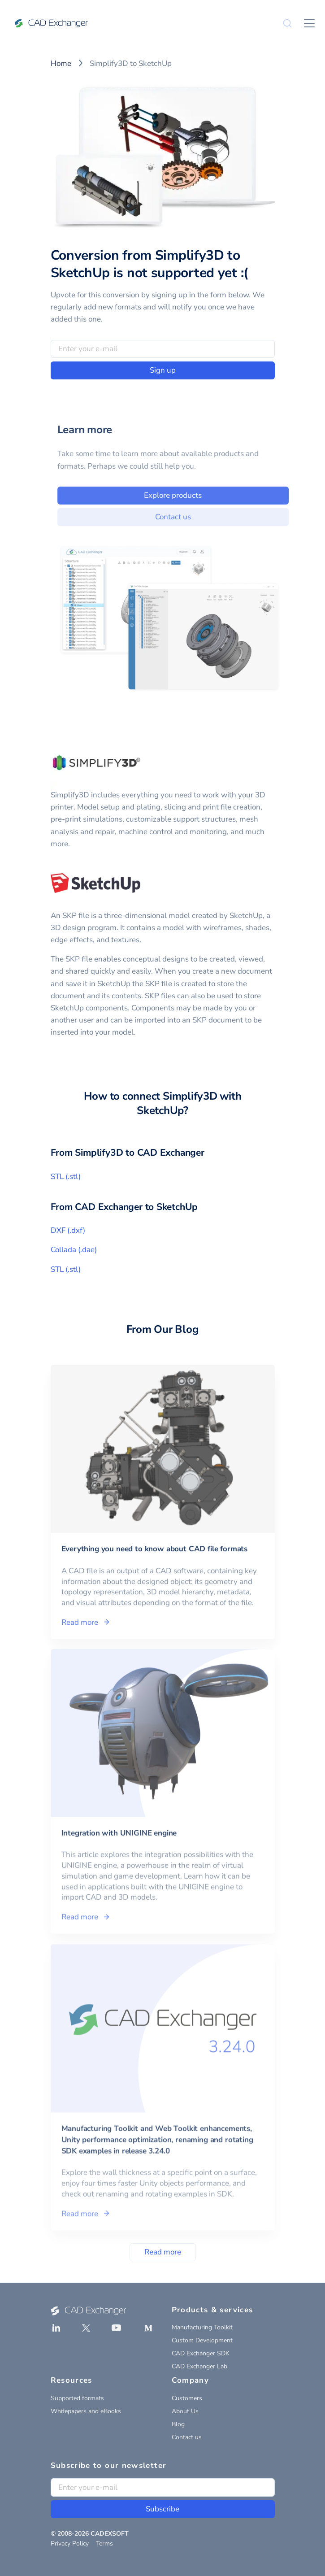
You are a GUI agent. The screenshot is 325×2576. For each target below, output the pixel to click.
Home (61, 63)
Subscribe (162, 2509)
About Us (185, 2411)
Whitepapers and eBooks (86, 2411)
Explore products (186, 495)
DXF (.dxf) (68, 1230)
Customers (187, 2398)
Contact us (186, 517)
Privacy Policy (70, 2543)
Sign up (163, 370)
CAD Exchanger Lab (199, 2366)
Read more (162, 2252)
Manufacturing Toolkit (202, 2327)
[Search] (287, 23)
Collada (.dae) (74, 1249)
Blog (178, 2424)
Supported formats (77, 2398)
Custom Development (202, 2340)
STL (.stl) (66, 1176)
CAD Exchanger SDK (201, 2353)
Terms (104, 2543)
